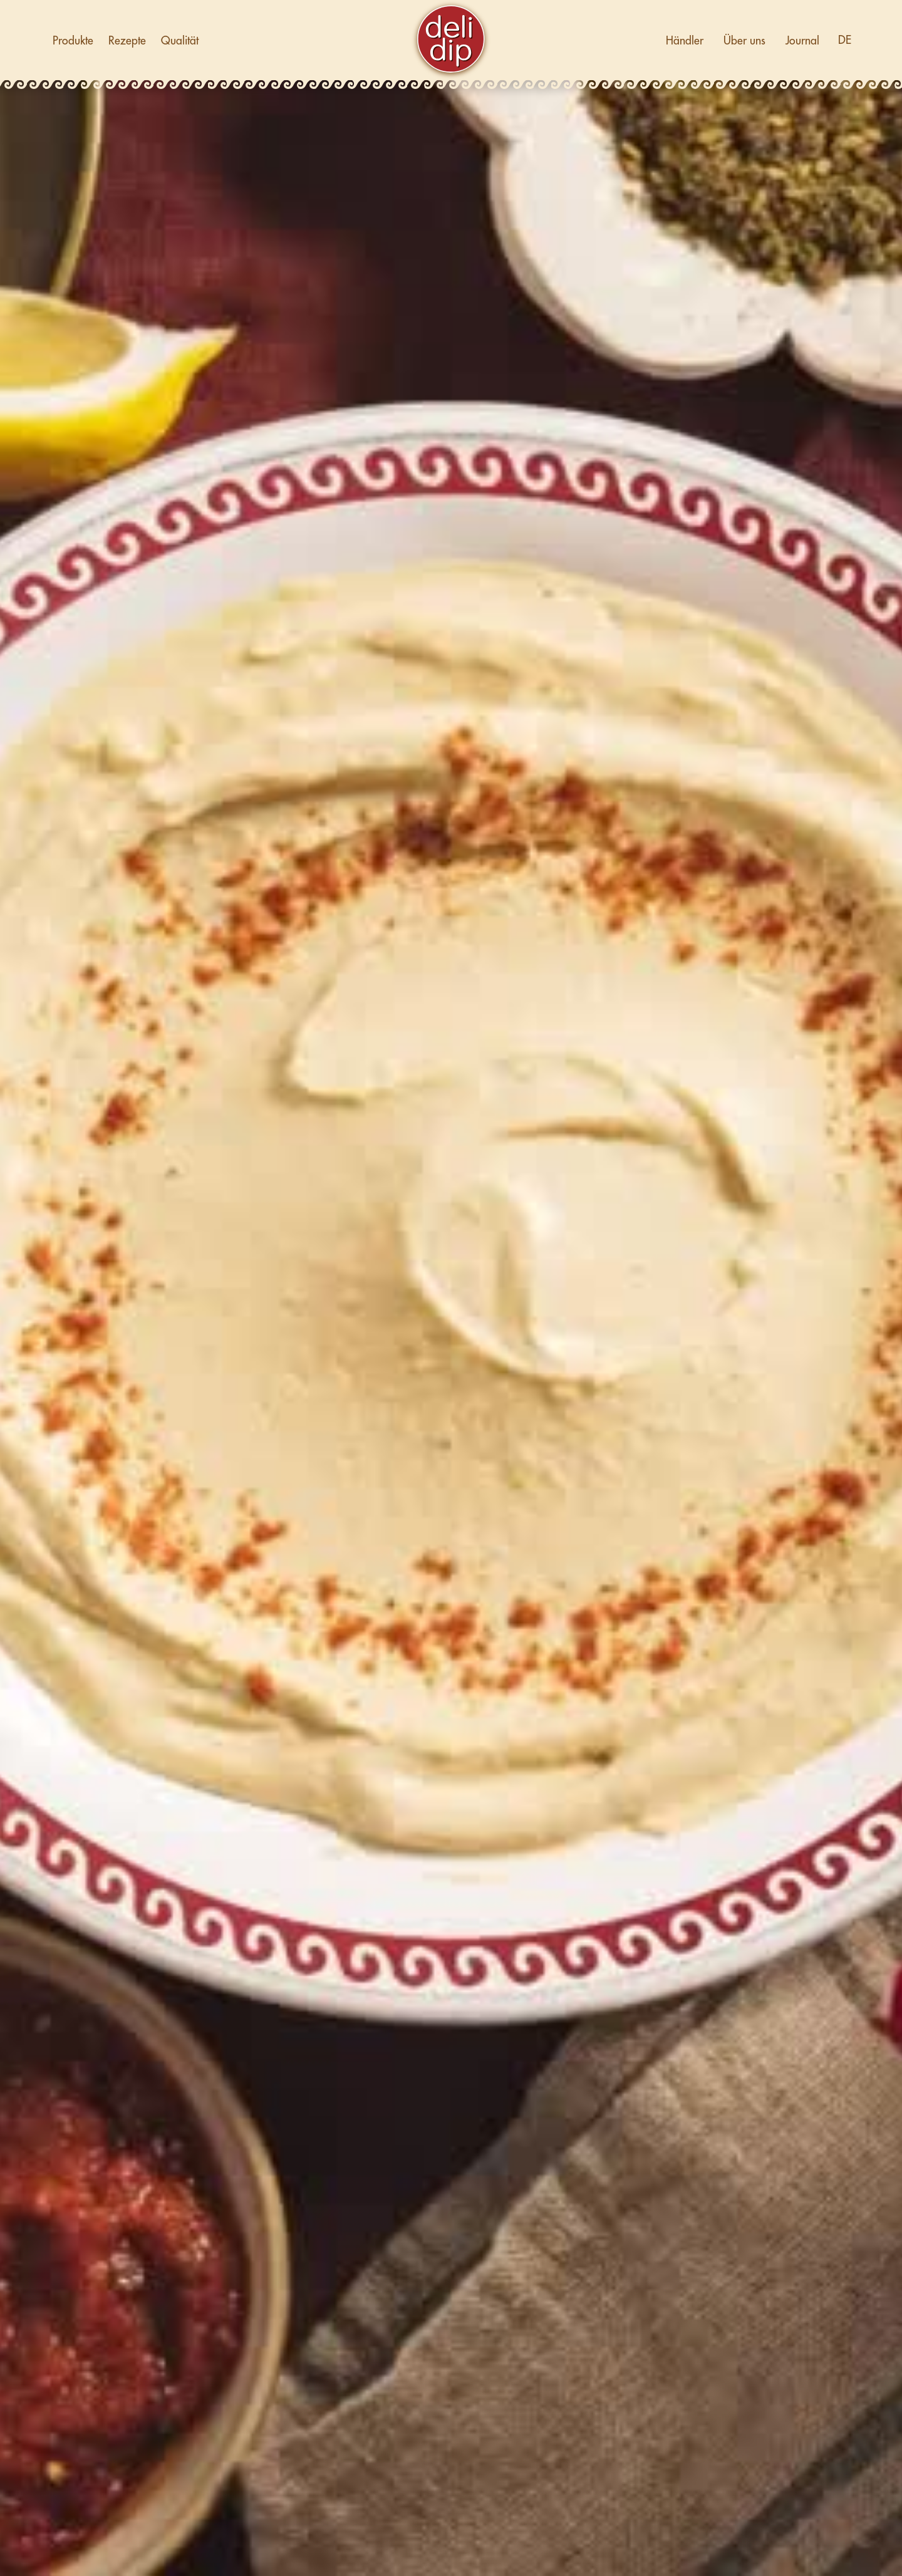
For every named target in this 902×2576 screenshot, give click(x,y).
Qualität (180, 40)
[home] (451, 40)
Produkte (73, 40)
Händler (684, 40)
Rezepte (127, 40)
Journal (802, 40)
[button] (844, 40)
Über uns (744, 40)
